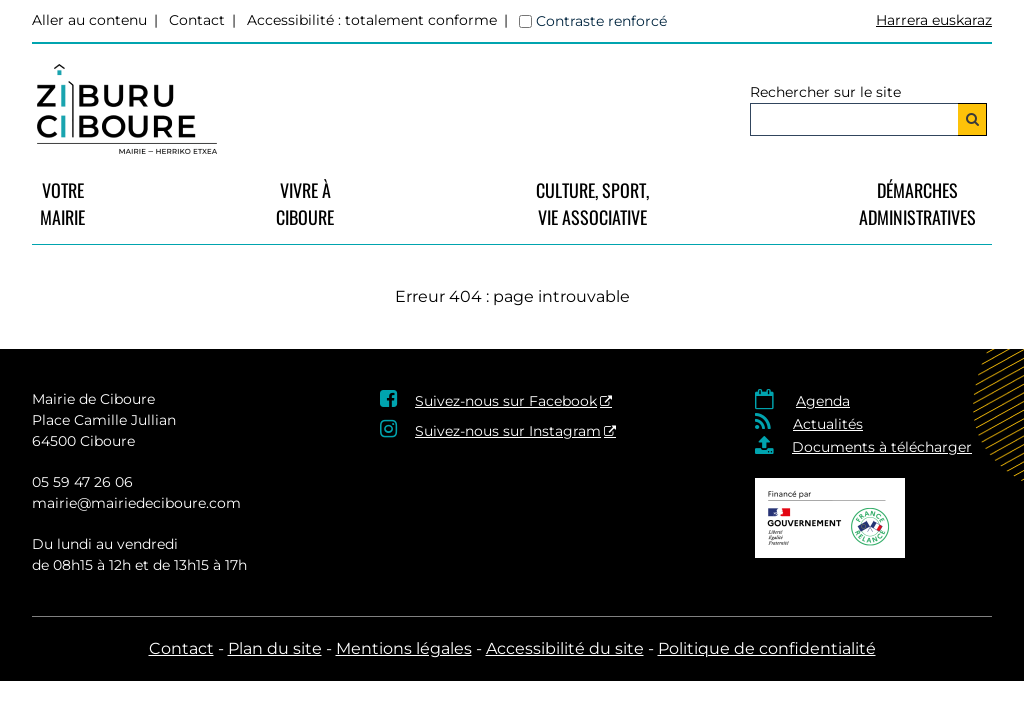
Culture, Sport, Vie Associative (592, 203)
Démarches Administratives (917, 203)
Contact (197, 20)
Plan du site (275, 648)
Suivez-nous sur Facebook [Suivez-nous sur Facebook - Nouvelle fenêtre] (506, 401)
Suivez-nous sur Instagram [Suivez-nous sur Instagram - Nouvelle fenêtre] (508, 431)
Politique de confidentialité (767, 648)
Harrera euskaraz (934, 20)
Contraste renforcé (601, 21)
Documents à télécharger (882, 447)
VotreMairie (62, 203)
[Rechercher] (972, 119)
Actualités (828, 424)
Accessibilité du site (565, 648)
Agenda (823, 401)
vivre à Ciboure (305, 203)
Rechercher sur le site (825, 92)
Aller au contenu (89, 20)
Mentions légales (404, 648)
